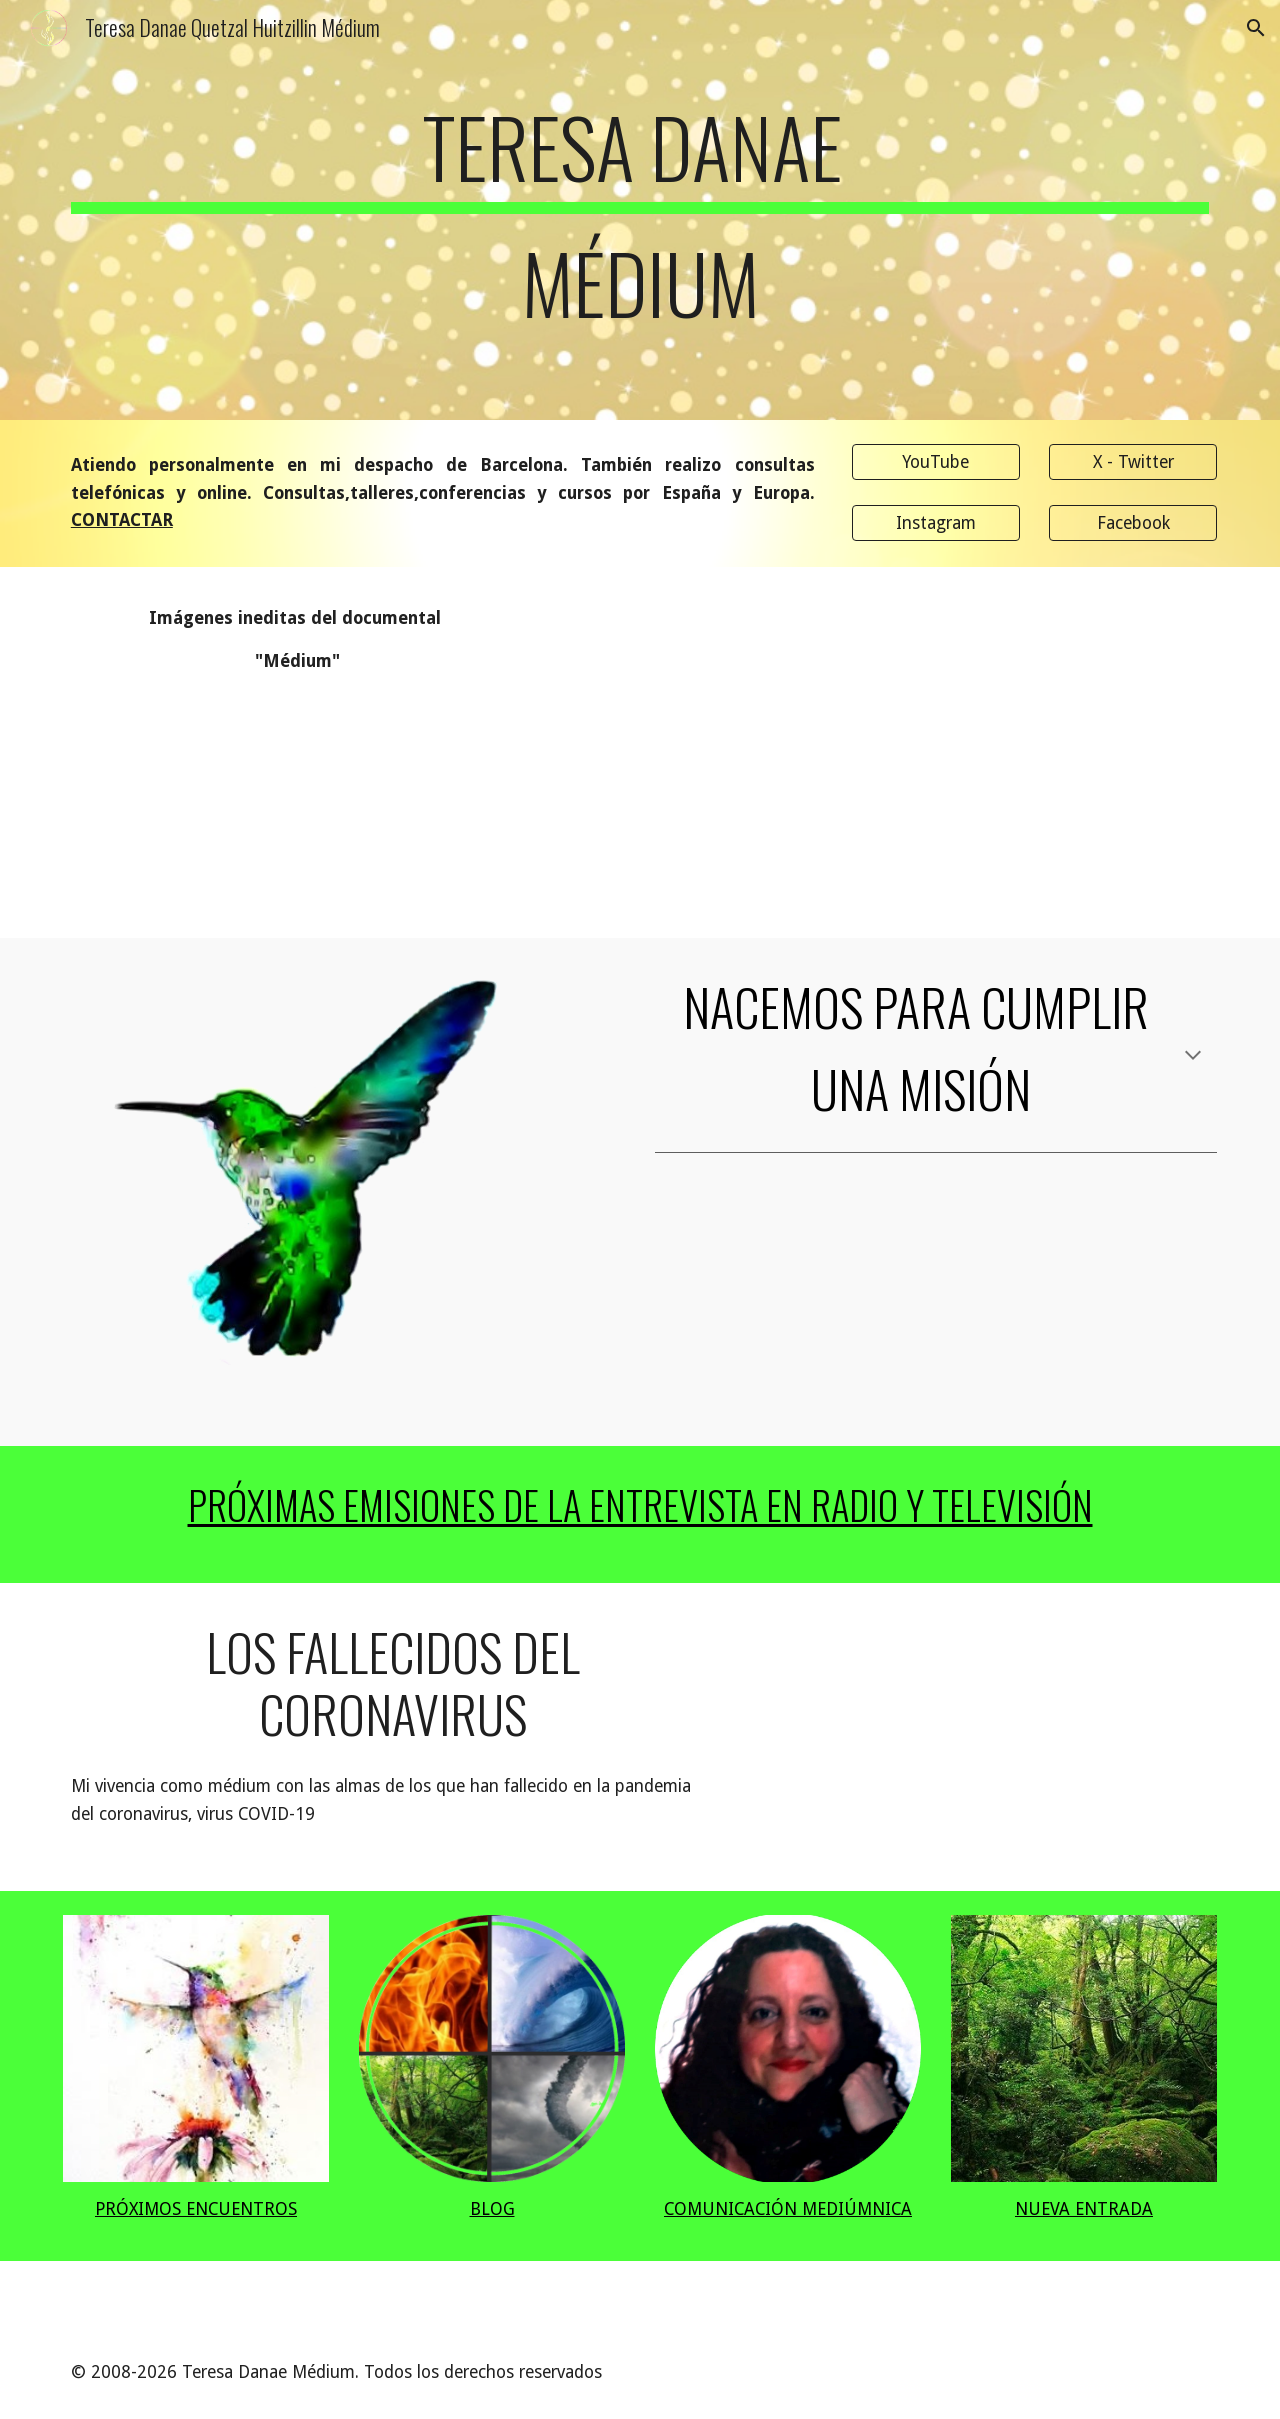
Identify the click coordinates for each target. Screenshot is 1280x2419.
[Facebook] (1133, 523)
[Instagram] (936, 523)
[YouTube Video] (738, 752)
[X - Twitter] (1133, 462)
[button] (1256, 28)
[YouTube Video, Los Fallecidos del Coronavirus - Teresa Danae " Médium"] (985, 1737)
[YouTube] (936, 462)
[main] (640, 224)
